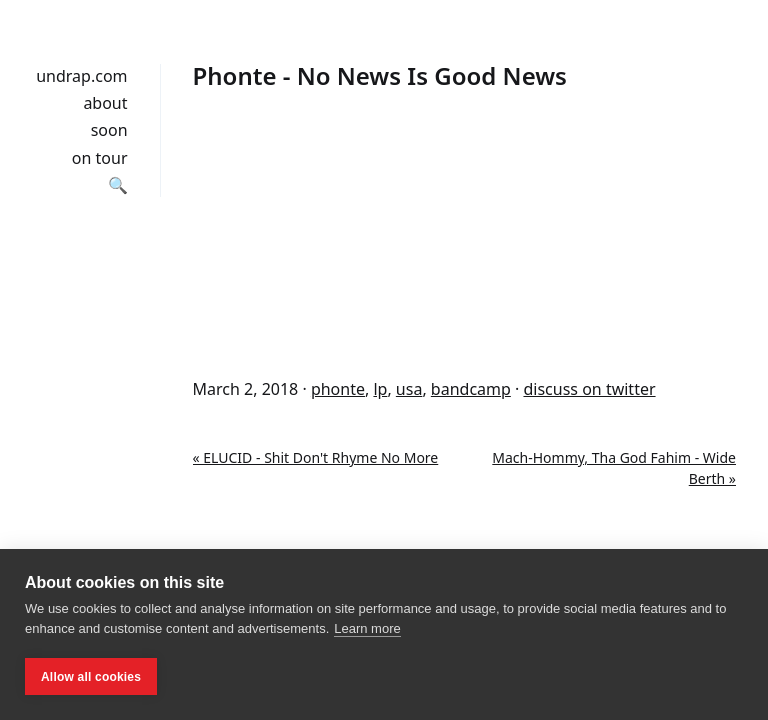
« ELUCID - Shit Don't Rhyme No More (316, 457)
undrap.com (81, 76)
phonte (338, 389)
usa (409, 389)
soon (109, 130)
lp (380, 389)
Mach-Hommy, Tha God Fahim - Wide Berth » (614, 468)
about (105, 103)
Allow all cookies (91, 677)
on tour (100, 158)
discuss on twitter (589, 389)
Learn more (367, 628)
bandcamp (471, 389)
